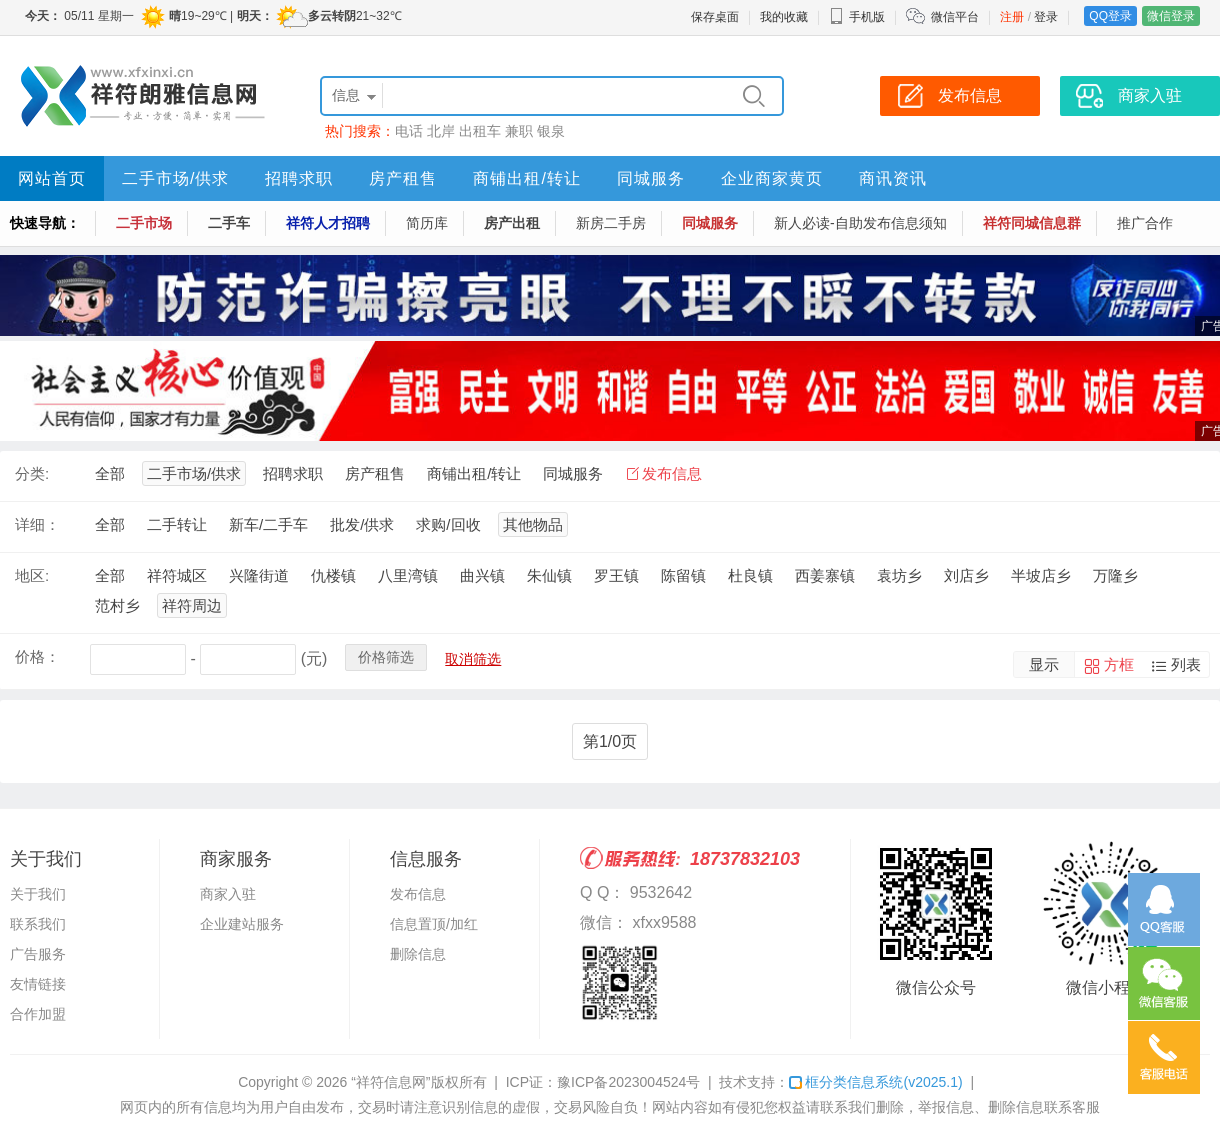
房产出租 (512, 223)
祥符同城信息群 (1032, 223)
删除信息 (418, 954)
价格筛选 (386, 657)
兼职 (519, 131)
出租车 (480, 131)
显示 (1044, 664)
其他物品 (533, 524)
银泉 (551, 131)
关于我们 (38, 894)
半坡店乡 (1041, 575)
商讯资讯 (893, 178)
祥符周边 (192, 605)
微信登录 (1171, 16)
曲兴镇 (482, 575)
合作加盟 (38, 1014)
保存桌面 (715, 17)
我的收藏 (784, 17)
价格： (37, 656)
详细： (37, 524)
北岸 (441, 131)
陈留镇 (683, 575)
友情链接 (38, 984)
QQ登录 (1110, 16)
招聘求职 (299, 178)
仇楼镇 (333, 575)
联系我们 (38, 924)
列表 (1186, 664)
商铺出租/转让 (526, 178)
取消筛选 (473, 659)
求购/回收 (448, 524)
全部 (110, 473)
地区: (32, 575)
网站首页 (52, 178)
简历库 (427, 223)
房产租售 (403, 178)
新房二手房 (611, 223)
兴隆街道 (259, 575)
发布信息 (672, 473)
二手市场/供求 (175, 178)
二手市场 (144, 223)
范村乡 (117, 605)
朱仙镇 (549, 575)
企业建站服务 (242, 924)
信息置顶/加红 (434, 924)
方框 (1119, 664)
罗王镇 (616, 575)
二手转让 (177, 524)
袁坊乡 (899, 575)
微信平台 (955, 17)
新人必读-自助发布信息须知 (860, 223)
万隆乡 (1115, 575)
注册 (1012, 17)
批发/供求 (362, 524)
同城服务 (651, 178)
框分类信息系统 (875, 1082)
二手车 (229, 223)
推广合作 (1145, 223)
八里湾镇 (408, 575)
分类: (32, 473)
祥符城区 (177, 575)
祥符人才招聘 (328, 223)
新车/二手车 (268, 524)
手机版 (857, 17)
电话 (409, 131)
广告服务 (38, 954)
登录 (1046, 17)
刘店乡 (966, 575)
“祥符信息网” (390, 1082)
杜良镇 (750, 575)
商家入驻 (228, 894)
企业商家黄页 (772, 178)
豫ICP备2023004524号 (628, 1082)
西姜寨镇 (825, 575)
